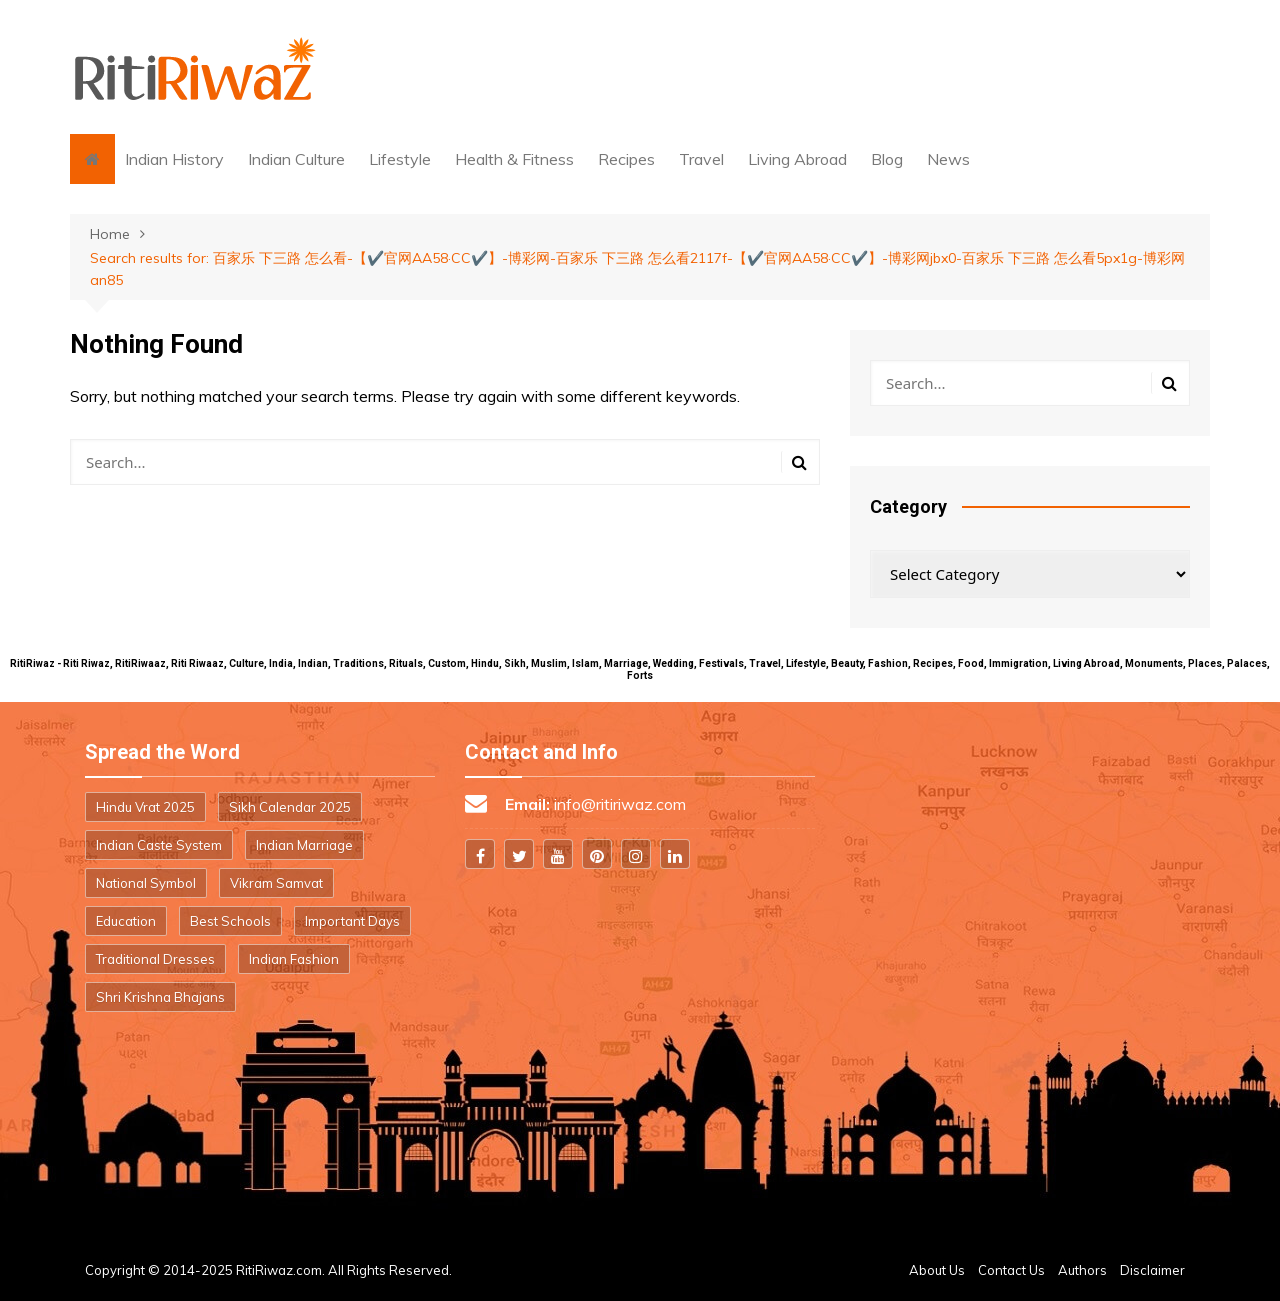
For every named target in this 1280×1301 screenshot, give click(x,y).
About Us (937, 1270)
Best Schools (230, 921)
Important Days (352, 921)
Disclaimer (1152, 1270)
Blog (887, 159)
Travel (701, 159)
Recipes (626, 159)
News (948, 159)
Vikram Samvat (276, 883)
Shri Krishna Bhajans (160, 997)
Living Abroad (797, 159)
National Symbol (146, 883)
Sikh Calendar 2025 (290, 807)
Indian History (174, 159)
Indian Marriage (304, 845)
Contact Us (1011, 1270)
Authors (1082, 1270)
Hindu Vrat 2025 (145, 807)
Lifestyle (400, 159)
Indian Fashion (294, 959)
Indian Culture (296, 159)
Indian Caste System (159, 845)
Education (126, 921)
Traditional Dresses (155, 959)
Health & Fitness (514, 159)
